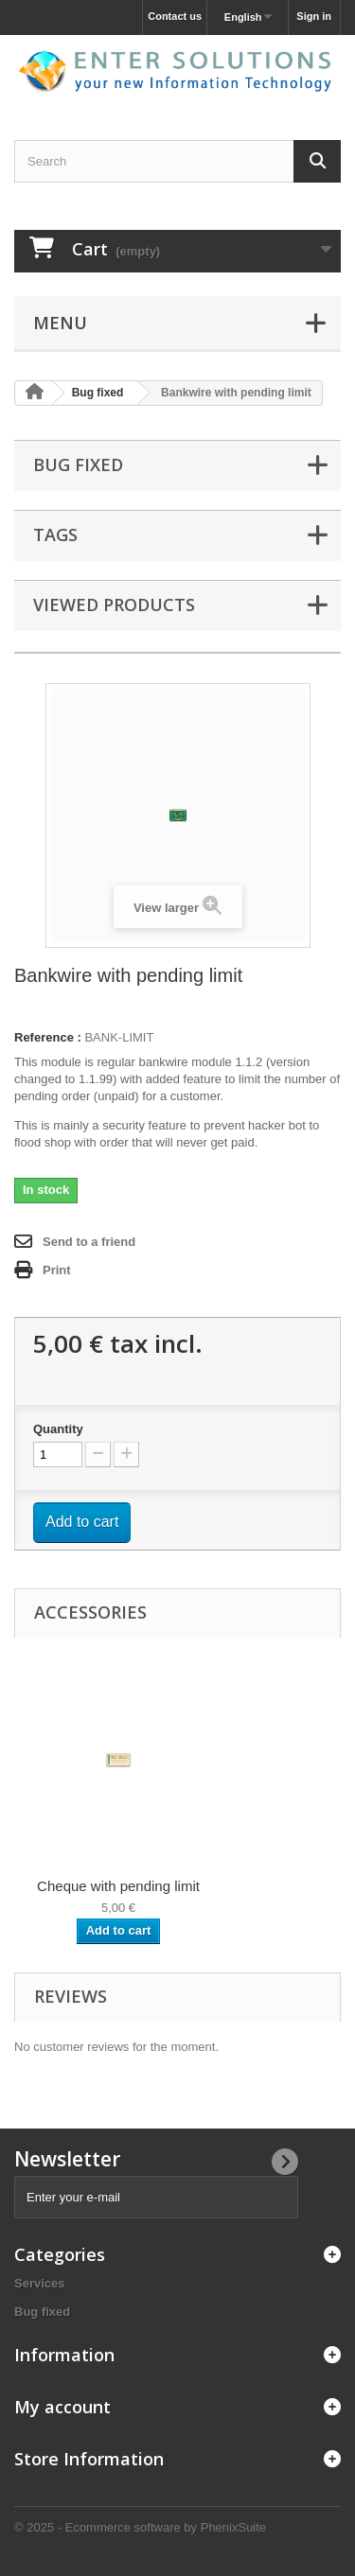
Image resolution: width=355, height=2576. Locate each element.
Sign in (313, 16)
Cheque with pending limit (118, 1886)
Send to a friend (89, 1242)
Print (57, 1270)
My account (62, 2406)
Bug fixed (42, 2311)
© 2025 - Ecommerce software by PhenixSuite (140, 2527)
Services (39, 2283)
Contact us (175, 16)
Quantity (58, 1429)
